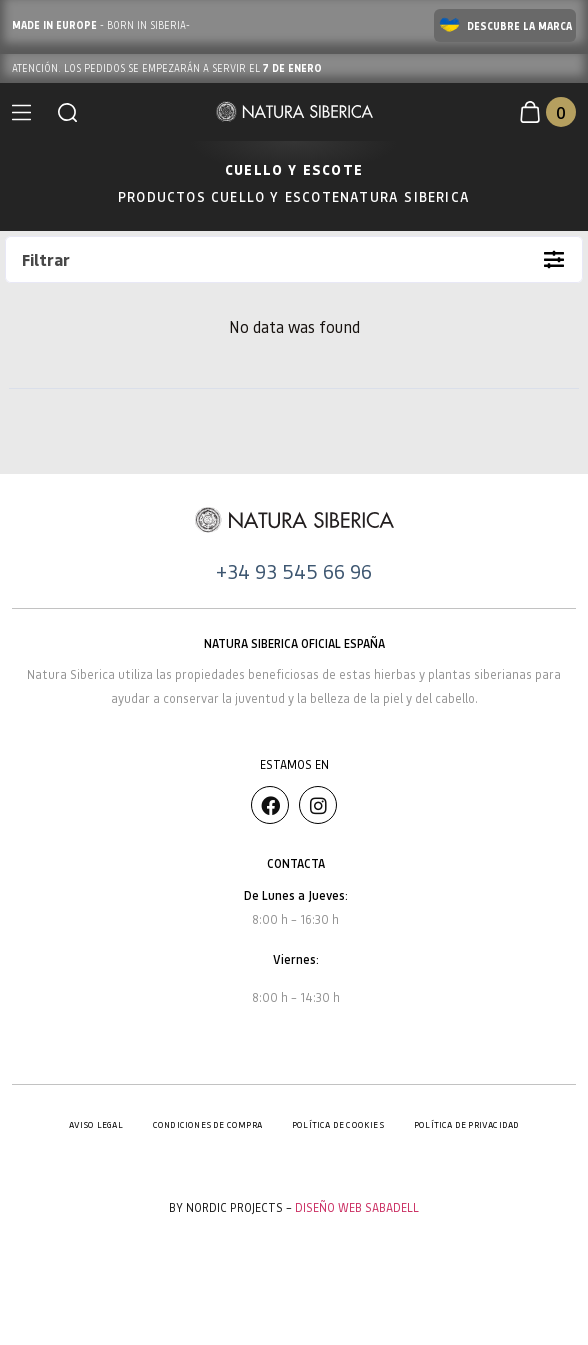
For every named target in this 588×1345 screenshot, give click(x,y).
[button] (67, 112)
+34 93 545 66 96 (294, 571)
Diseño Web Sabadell (357, 1207)
